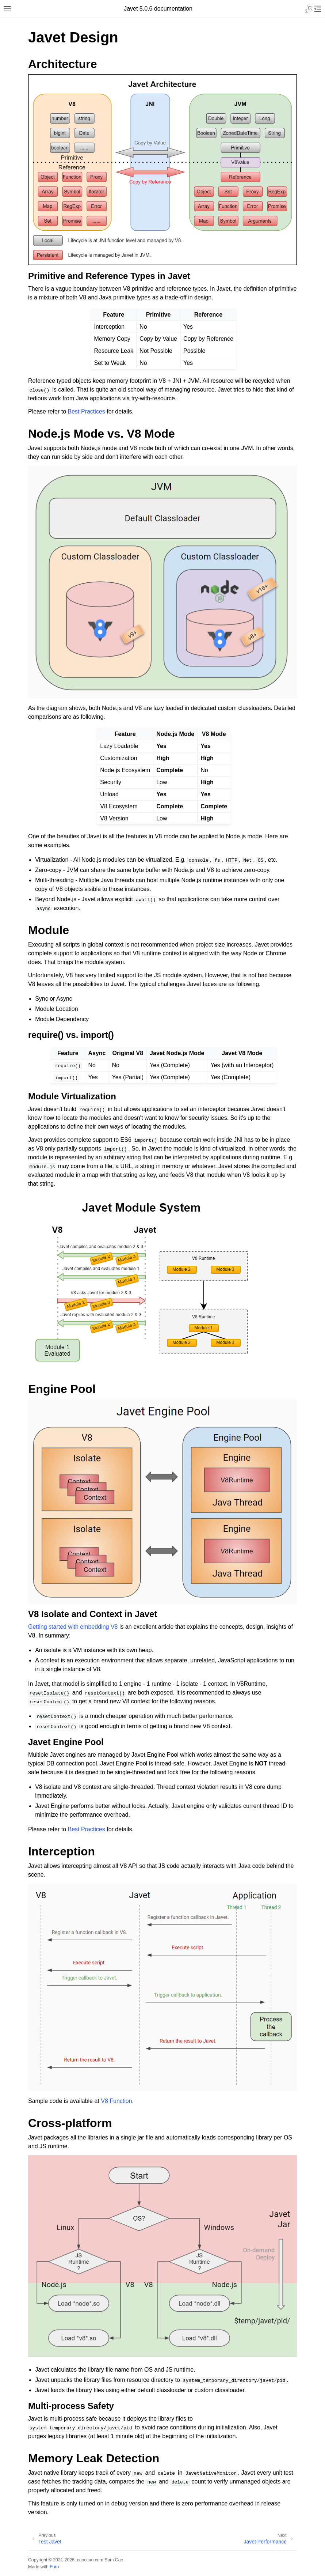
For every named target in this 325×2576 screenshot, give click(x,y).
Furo (54, 2566)
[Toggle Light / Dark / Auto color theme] (309, 8)
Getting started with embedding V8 (73, 1627)
